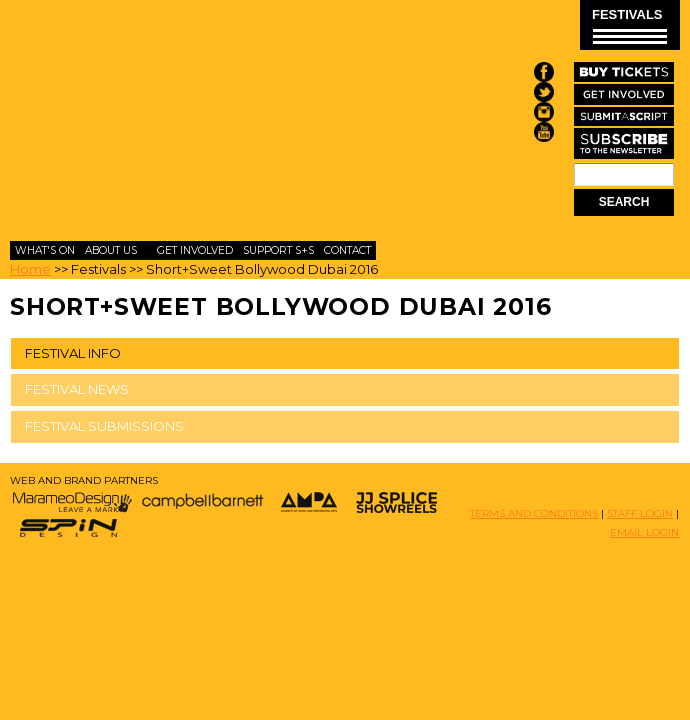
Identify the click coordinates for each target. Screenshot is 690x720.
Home (30, 269)
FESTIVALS (629, 25)
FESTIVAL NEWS (77, 389)
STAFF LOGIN (640, 513)
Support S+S (278, 250)
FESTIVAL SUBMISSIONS (104, 426)
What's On (45, 250)
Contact (347, 250)
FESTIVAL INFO (73, 353)
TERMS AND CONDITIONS (534, 513)
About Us (111, 250)
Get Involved (195, 250)
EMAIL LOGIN (644, 532)
